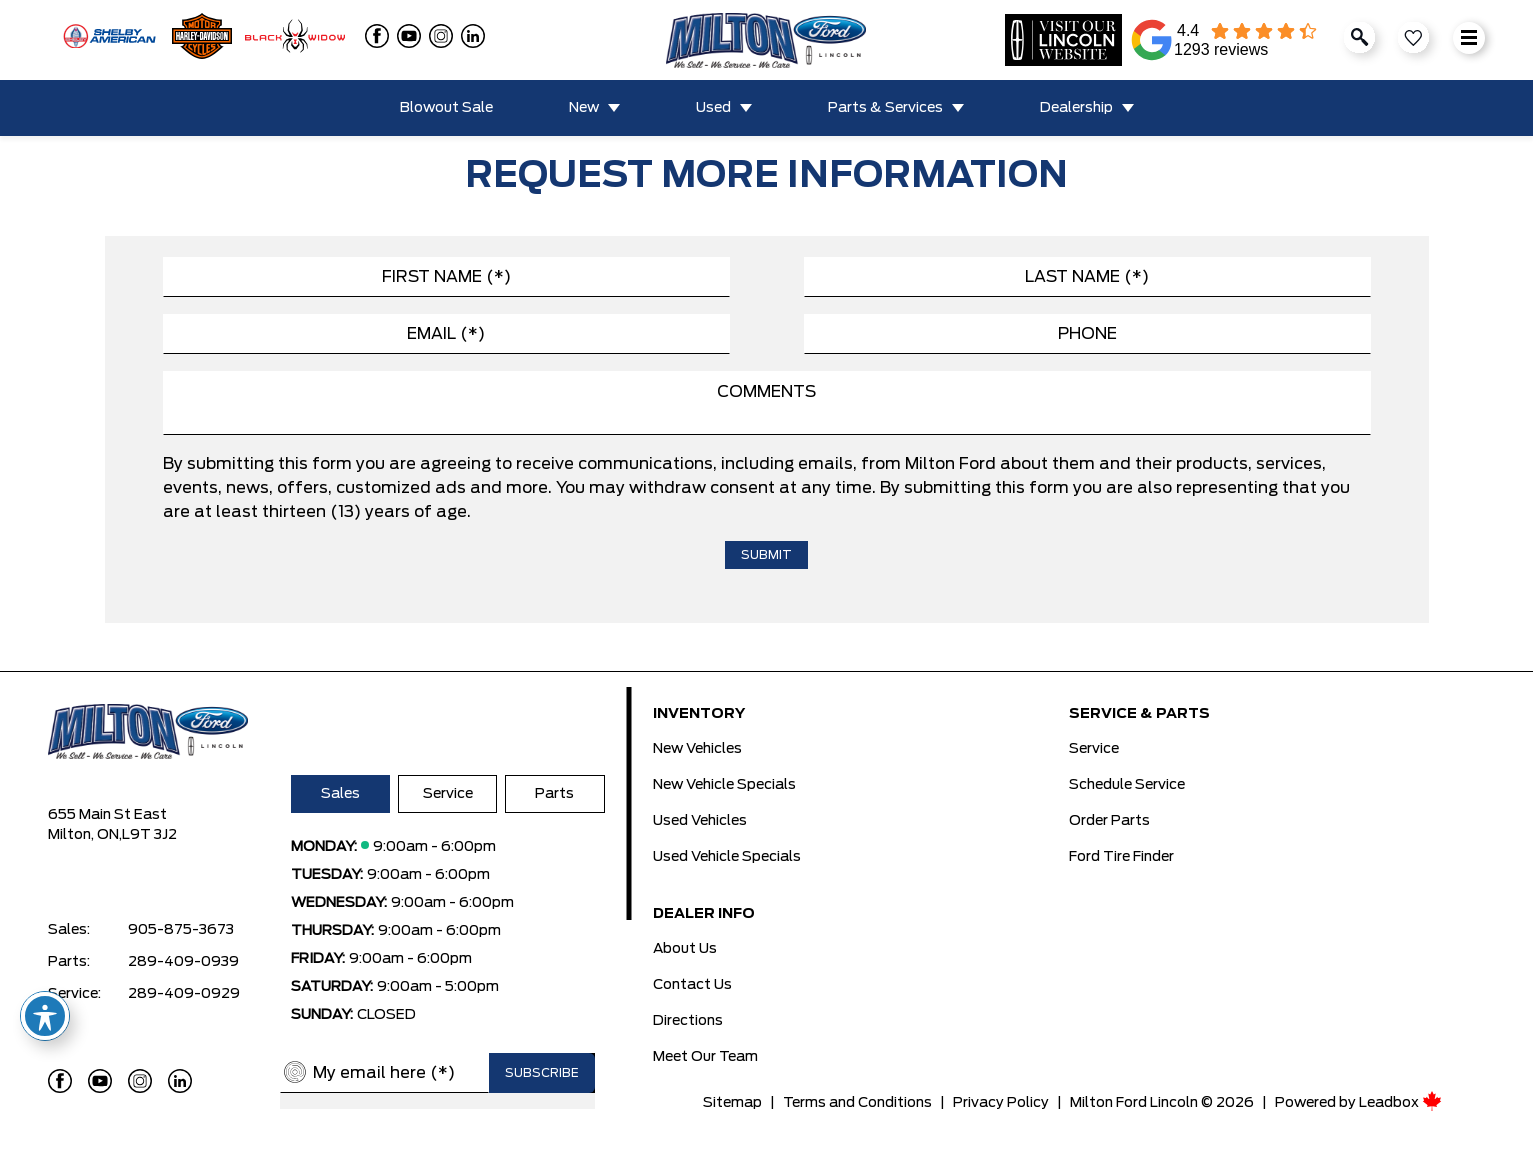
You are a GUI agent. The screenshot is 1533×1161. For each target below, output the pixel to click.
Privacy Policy (1001, 1103)
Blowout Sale (446, 108)
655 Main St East (107, 815)
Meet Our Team (705, 1057)
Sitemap (732, 1103)
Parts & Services (885, 108)
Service (448, 794)
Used (713, 108)
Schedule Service (1127, 785)
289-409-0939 (183, 962)
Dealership (1076, 108)
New (584, 108)
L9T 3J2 (149, 835)
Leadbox (1400, 1103)
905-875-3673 (181, 930)
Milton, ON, (85, 835)
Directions (688, 1021)
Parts (554, 794)
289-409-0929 (184, 994)
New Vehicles (697, 749)
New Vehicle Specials (724, 785)
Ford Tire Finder (1121, 857)
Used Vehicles (700, 821)
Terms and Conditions (857, 1103)
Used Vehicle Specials (727, 857)
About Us (685, 949)
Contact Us (692, 985)
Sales (340, 794)
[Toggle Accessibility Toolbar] (45, 1016)
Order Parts (1109, 821)
